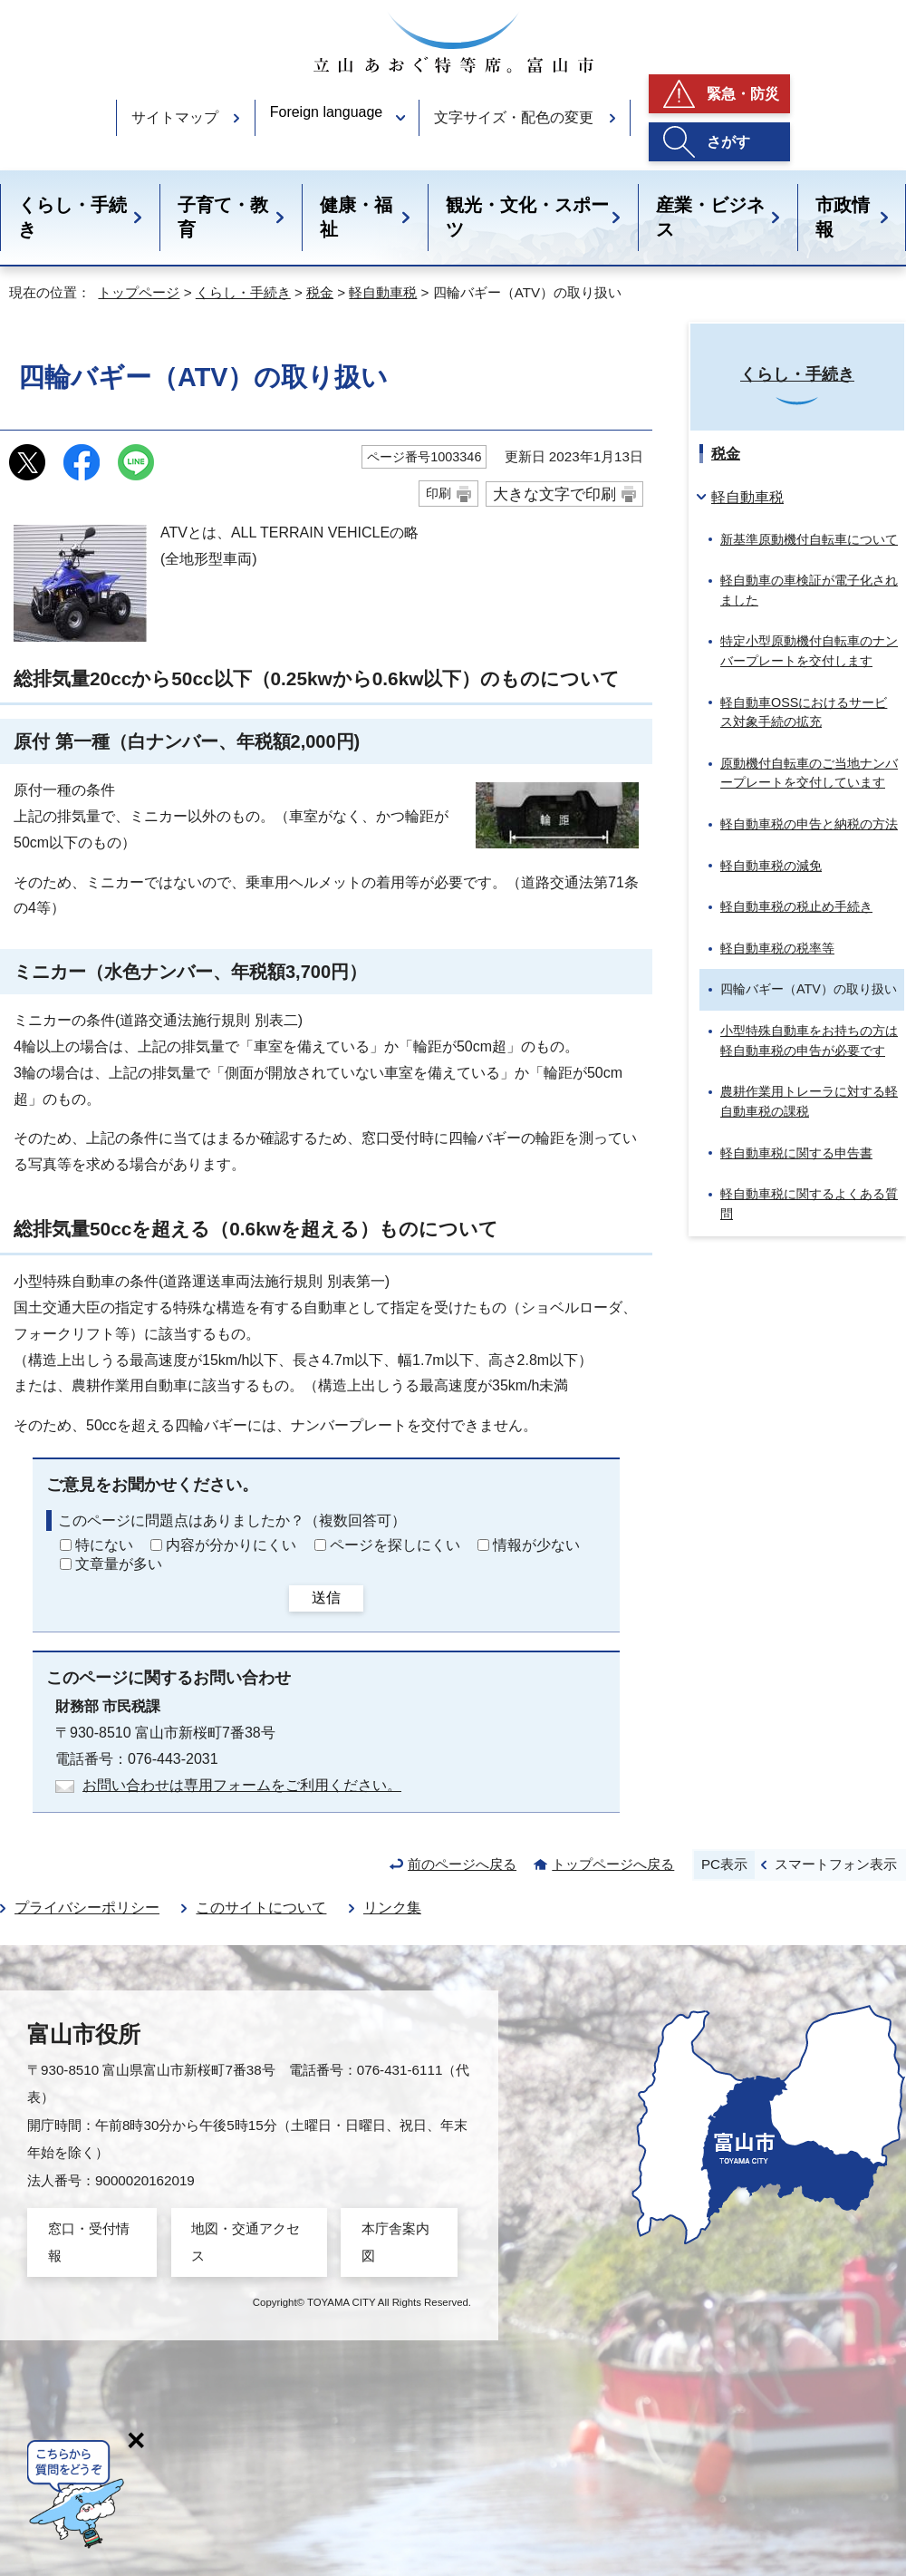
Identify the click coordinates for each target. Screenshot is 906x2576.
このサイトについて (261, 1907)
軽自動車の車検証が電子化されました (809, 590)
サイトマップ (174, 117)
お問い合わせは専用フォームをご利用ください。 (241, 1785)
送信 (326, 1597)
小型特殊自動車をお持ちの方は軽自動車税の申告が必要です (809, 1040)
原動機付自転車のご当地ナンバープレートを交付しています (809, 773)
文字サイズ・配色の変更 (513, 117)
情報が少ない (536, 1545)
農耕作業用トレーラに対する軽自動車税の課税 (809, 1101)
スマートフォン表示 (836, 1864)
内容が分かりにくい (231, 1545)
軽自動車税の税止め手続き (796, 906)
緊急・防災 (743, 94)
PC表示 (724, 1864)
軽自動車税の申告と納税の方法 (809, 824)
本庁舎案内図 (395, 2242)
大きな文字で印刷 (554, 494)
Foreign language (326, 112)
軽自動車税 (383, 292)
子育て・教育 (223, 217)
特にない (104, 1545)
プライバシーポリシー (86, 1907)
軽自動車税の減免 (771, 865)
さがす (728, 142)
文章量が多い (118, 1564)
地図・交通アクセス (245, 2242)
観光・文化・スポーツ (527, 217)
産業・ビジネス (710, 217)
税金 (319, 292)
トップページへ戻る (613, 1864)
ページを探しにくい (395, 1545)
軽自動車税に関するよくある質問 (809, 1203)
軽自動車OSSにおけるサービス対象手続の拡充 (803, 712)
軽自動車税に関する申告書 (796, 1153)
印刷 (438, 493)
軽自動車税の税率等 (777, 948)
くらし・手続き (72, 217)
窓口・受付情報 (89, 2242)
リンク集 (392, 1907)
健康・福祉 (356, 217)
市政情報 (842, 217)
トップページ (138, 292)
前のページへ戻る (462, 1864)
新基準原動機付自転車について (809, 539)
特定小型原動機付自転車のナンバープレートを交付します (809, 651)
